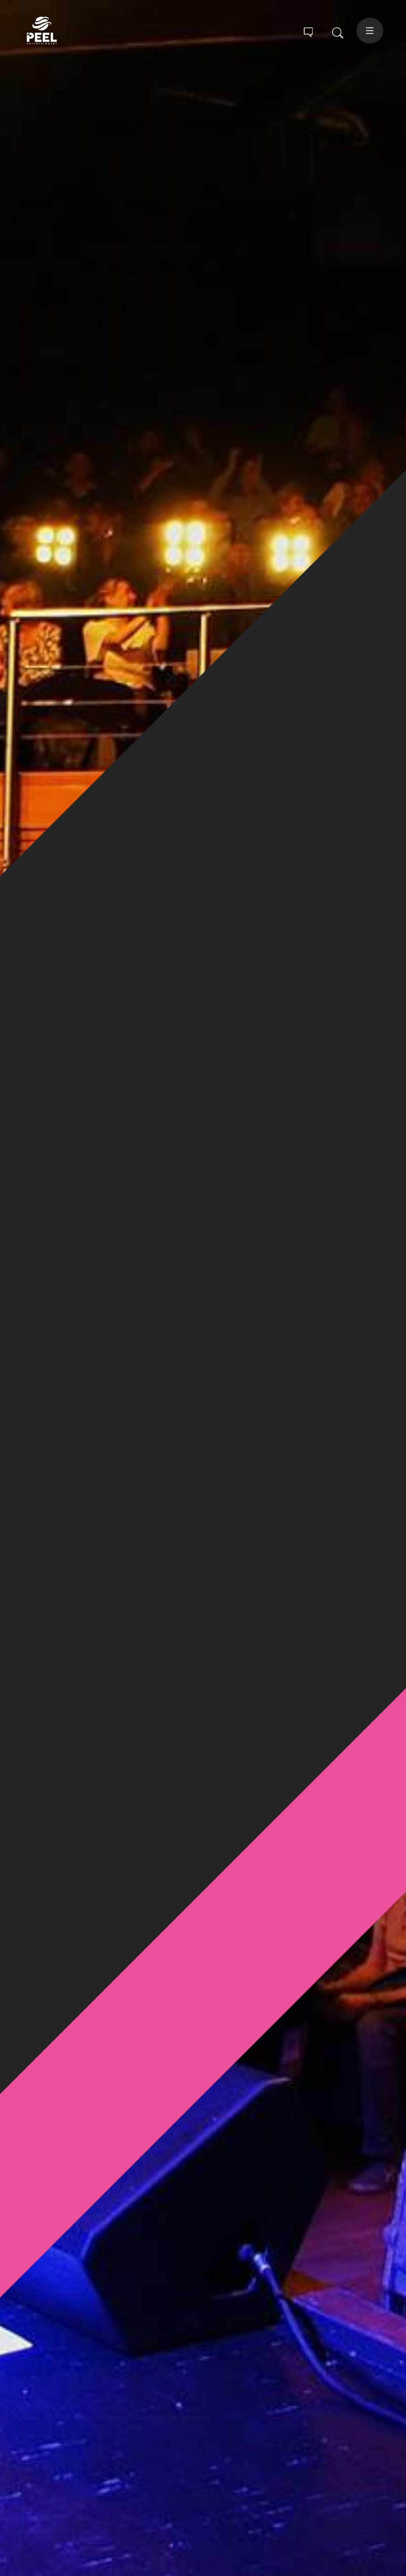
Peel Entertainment (59, 31)
